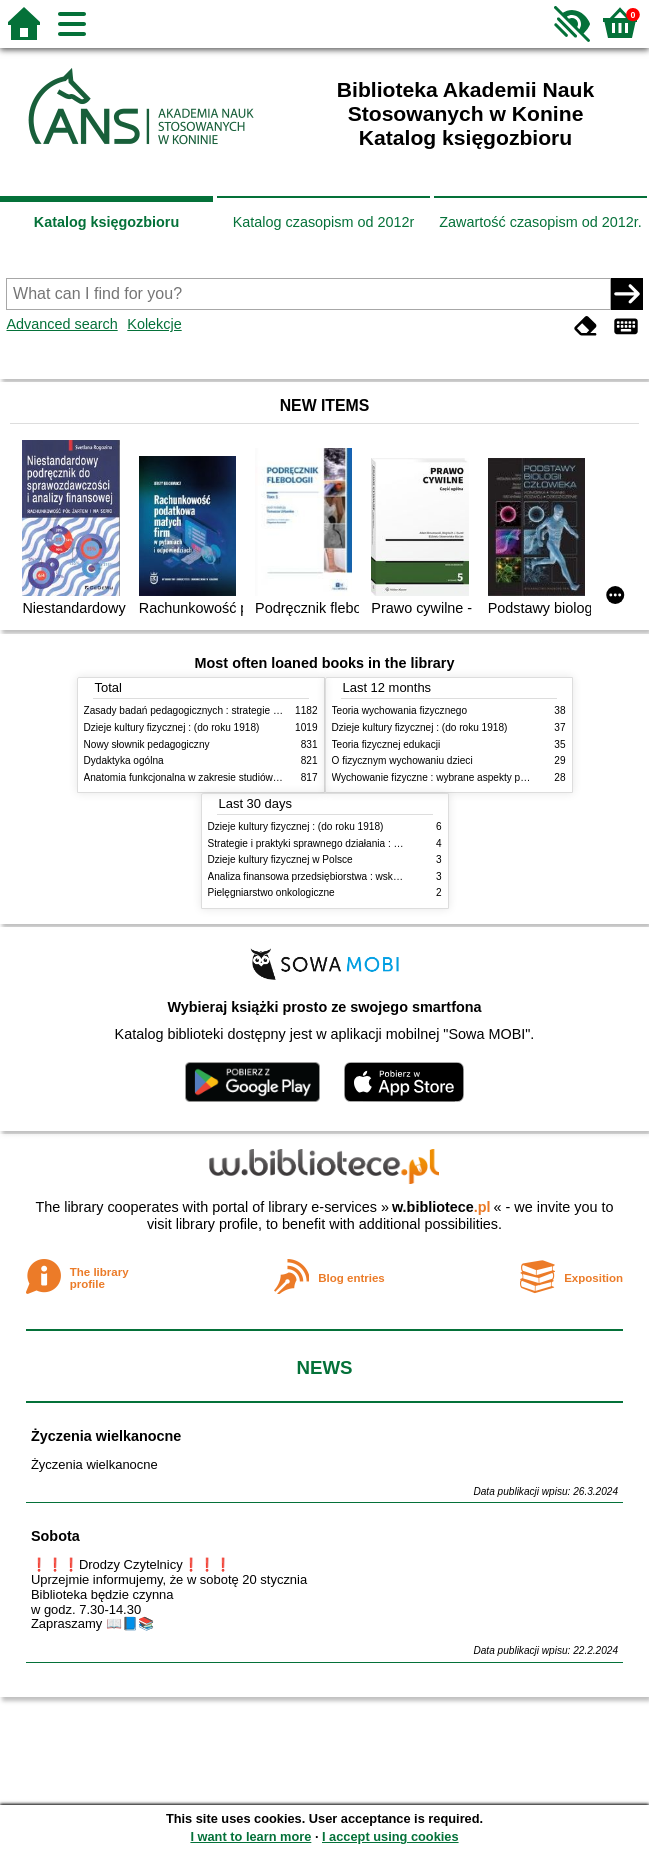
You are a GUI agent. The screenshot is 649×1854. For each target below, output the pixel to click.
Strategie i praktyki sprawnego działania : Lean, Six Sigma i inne (351, 843)
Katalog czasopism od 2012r (324, 222)
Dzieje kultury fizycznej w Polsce (280, 859)
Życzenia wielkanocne (106, 1436)
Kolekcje (154, 324)
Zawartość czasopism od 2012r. (540, 222)
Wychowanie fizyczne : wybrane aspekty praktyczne (448, 777)
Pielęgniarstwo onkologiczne (271, 892)
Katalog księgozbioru (107, 222)
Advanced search (61, 324)
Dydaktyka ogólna (124, 760)
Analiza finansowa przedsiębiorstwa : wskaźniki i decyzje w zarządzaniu (368, 876)
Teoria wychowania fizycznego (400, 710)
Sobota (55, 1536)
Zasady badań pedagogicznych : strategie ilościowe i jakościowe (227, 710)
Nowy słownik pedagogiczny (147, 744)
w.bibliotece (441, 1207)
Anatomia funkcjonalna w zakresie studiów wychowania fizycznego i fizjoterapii (259, 777)
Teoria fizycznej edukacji (386, 744)
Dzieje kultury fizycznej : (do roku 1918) (172, 727)
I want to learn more (250, 1836)
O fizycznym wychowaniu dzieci (402, 760)
